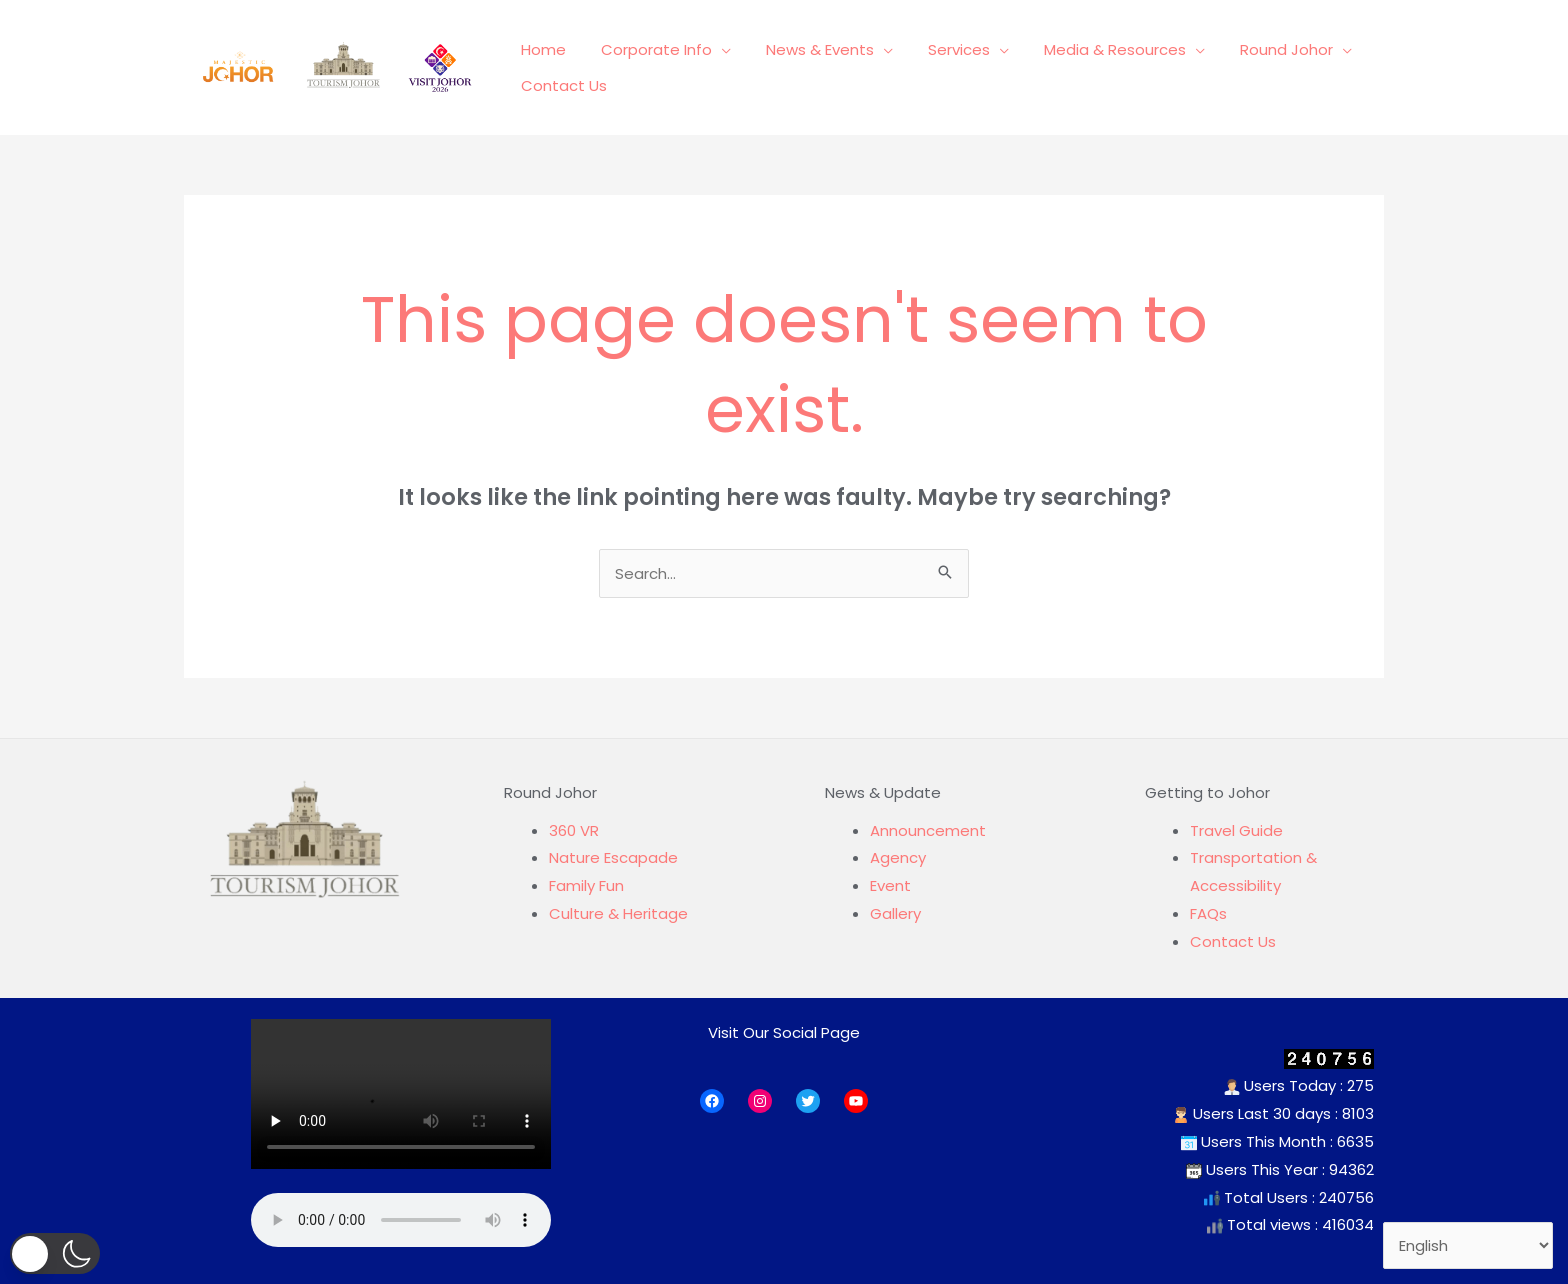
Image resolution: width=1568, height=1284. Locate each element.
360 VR (574, 830)
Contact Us (1233, 941)
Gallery (895, 913)
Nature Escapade (613, 857)
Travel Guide (1236, 830)
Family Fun (586, 885)
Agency (898, 857)
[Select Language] (1468, 1246)
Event (890, 885)
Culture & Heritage (618, 913)
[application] (714, 56)
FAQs (1208, 913)
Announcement (928, 830)
